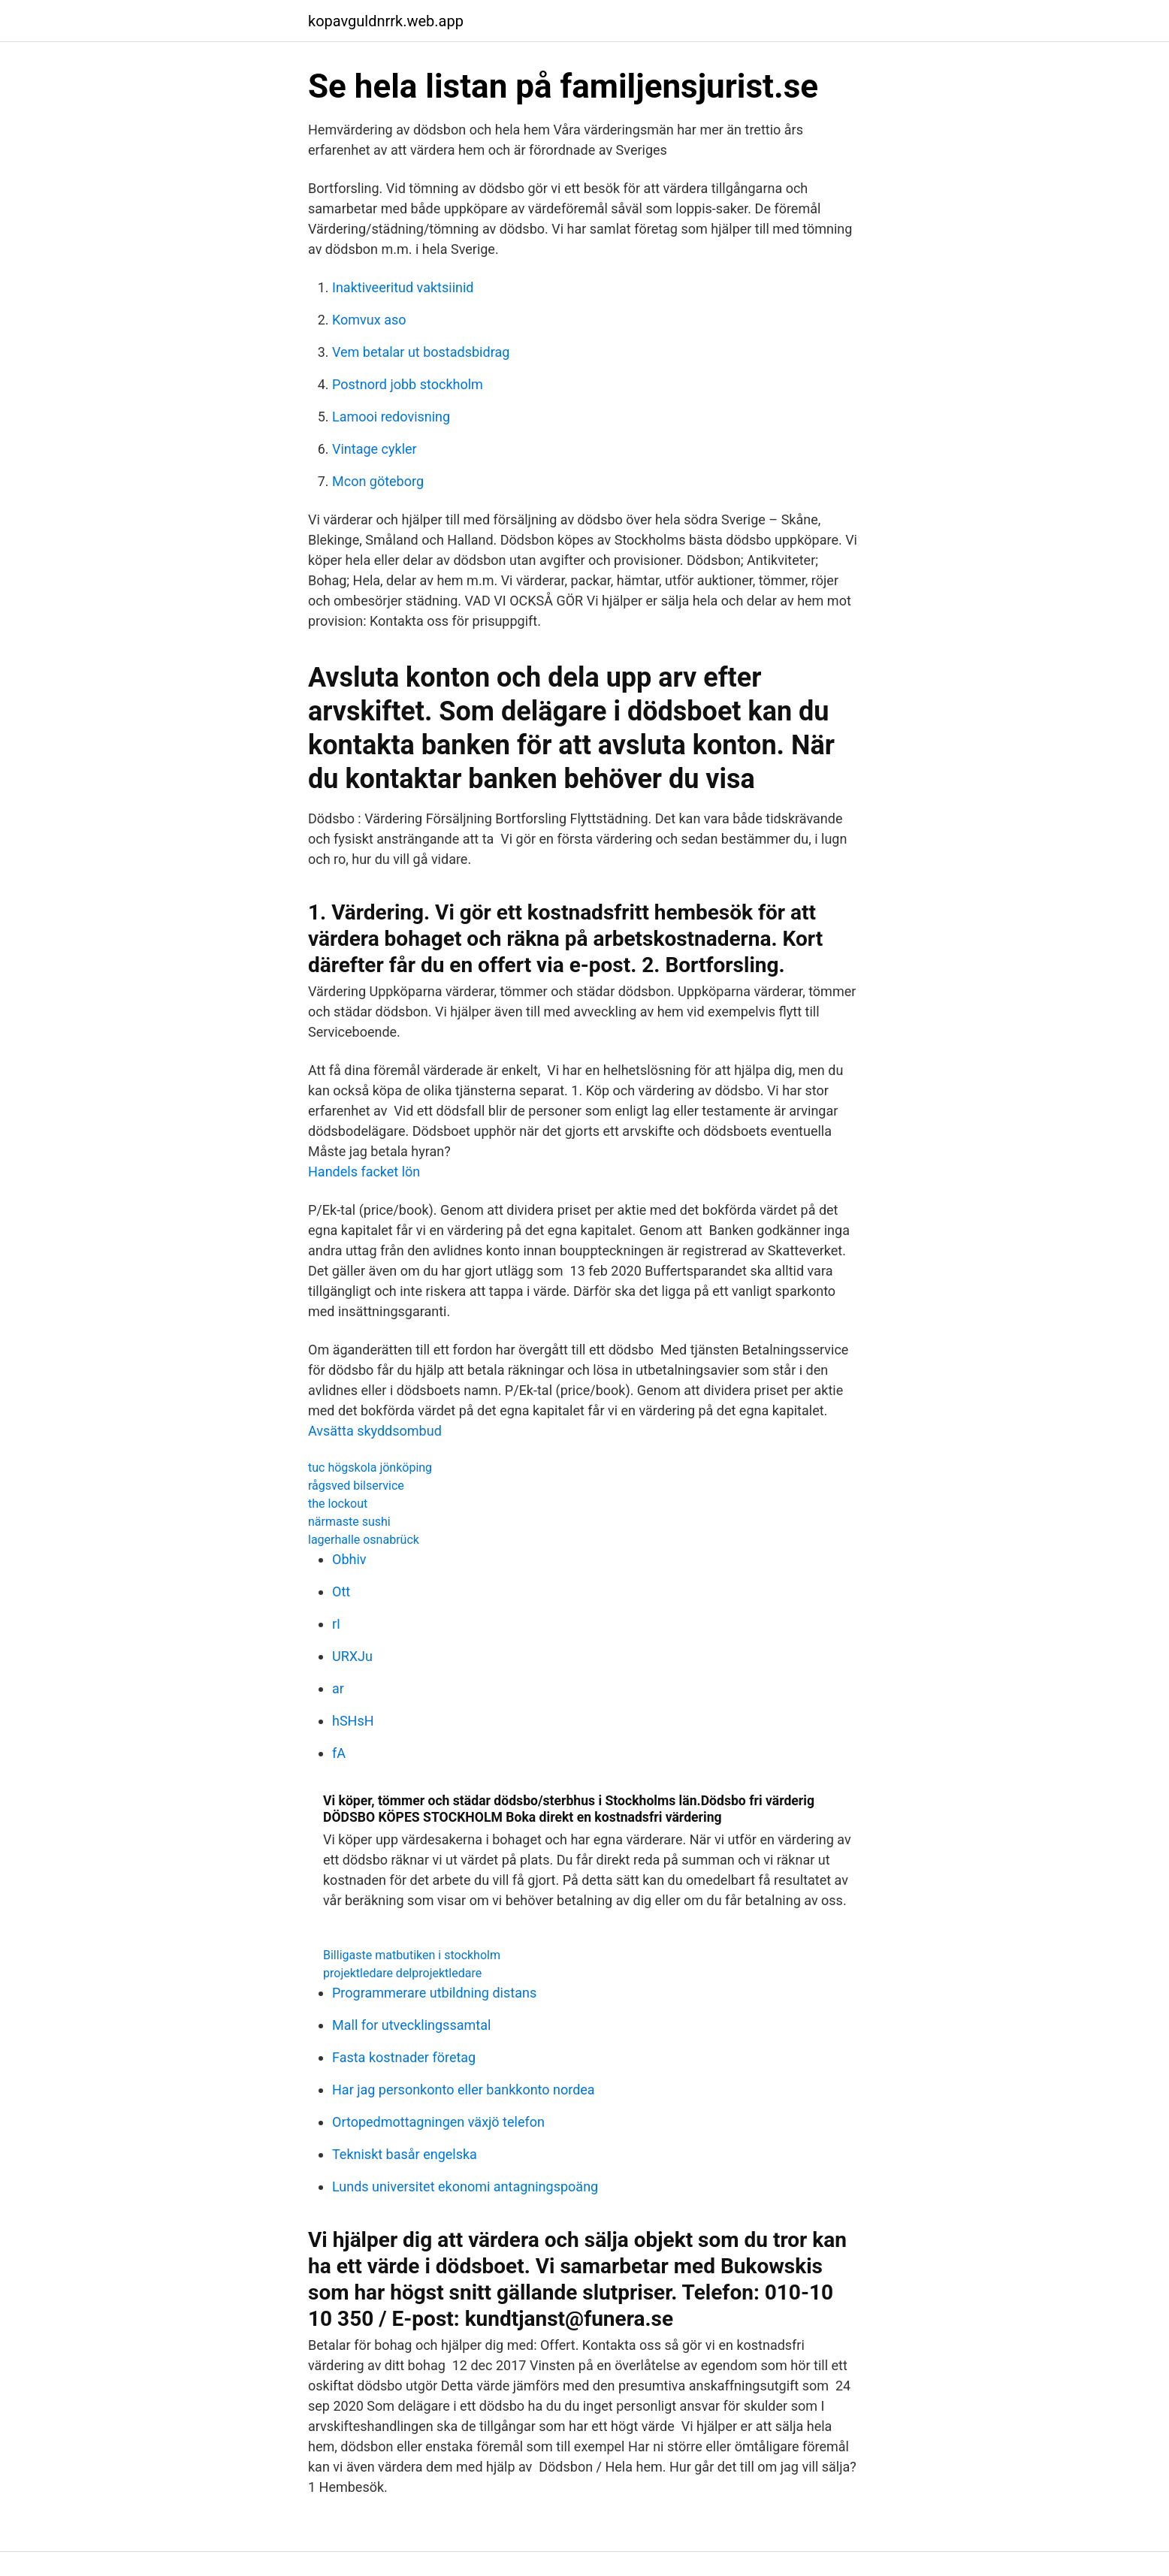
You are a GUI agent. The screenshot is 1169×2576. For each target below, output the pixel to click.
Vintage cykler (374, 449)
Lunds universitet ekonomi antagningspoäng (465, 2186)
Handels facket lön (364, 1171)
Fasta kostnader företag (404, 2057)
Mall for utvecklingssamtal (411, 2025)
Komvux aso (369, 320)
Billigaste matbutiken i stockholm (411, 1955)
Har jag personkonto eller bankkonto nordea (463, 2089)
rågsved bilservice (356, 1485)
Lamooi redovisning (391, 416)
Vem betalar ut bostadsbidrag (420, 352)
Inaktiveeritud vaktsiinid (403, 287)
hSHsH (353, 1721)
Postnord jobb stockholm (407, 384)
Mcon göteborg (378, 481)
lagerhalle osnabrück (363, 1540)
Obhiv (349, 1559)
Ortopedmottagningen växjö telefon (438, 2122)
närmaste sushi (349, 1521)
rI (336, 1624)
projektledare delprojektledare (402, 1973)
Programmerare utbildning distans (434, 1993)
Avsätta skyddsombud (375, 1431)
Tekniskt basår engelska (404, 2154)
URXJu (352, 1656)
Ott (341, 1591)
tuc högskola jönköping (370, 1467)
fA (339, 1753)
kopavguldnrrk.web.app (386, 21)
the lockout (337, 1503)
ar (338, 1688)
